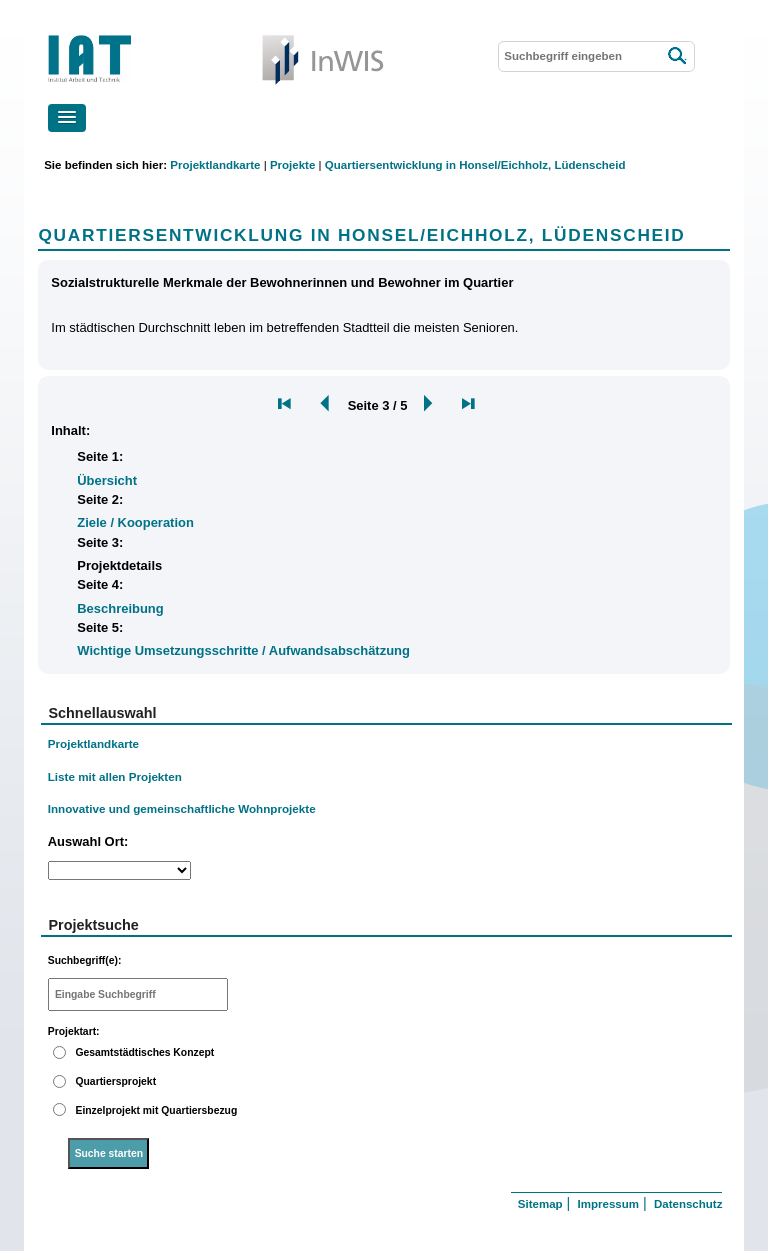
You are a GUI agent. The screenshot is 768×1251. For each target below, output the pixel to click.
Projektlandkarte (215, 165)
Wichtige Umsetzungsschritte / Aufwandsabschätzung (243, 650)
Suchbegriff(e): (85, 960)
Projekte (292, 165)
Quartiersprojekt (115, 1081)
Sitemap (540, 1204)
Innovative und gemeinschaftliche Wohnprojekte (182, 808)
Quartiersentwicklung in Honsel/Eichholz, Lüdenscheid (475, 165)
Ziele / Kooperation (135, 522)
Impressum (608, 1204)
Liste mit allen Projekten (115, 776)
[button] (67, 118)
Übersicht (107, 480)
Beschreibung (120, 608)
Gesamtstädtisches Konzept (144, 1052)
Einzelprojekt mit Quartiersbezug (156, 1110)
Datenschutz (688, 1204)
